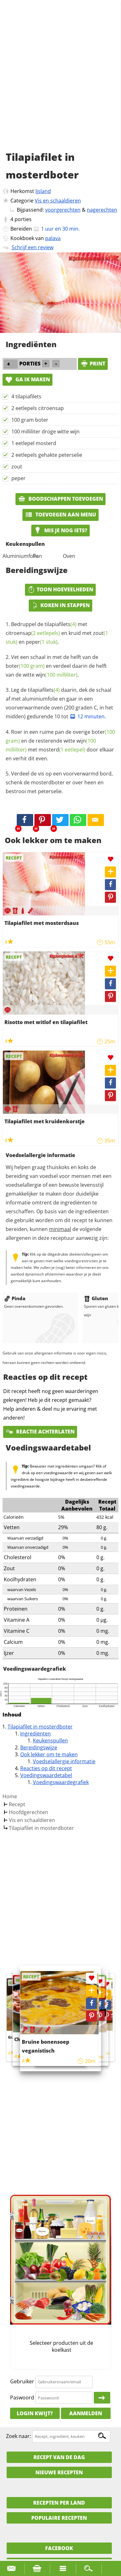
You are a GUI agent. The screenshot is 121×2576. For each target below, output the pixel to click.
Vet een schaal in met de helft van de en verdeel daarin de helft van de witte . (56, 666)
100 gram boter (29, 419)
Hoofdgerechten (28, 1812)
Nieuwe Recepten (59, 2472)
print (93, 363)
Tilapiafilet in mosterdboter (40, 1726)
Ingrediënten (35, 1733)
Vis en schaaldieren (58, 200)
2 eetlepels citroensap (37, 408)
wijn (56, 674)
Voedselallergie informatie (64, 1761)
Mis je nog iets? (60, 530)
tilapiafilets (60, 624)
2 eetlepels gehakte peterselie (46, 454)
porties (23, 219)
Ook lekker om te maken (49, 1754)
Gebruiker (22, 2381)
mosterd (62, 749)
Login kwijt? (35, 2413)
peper (18, 478)
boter (25, 665)
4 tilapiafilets (26, 396)
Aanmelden (85, 2413)
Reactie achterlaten (40, 1431)
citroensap (33, 633)
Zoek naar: (18, 2436)
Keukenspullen (50, 1740)
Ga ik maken (27, 379)
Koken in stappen (60, 605)
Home (10, 1796)
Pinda (14, 1298)
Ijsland (43, 191)
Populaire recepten (59, 2517)
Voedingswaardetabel (46, 1775)
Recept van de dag (59, 2457)
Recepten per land (59, 2502)
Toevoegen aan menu (60, 514)
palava (53, 238)
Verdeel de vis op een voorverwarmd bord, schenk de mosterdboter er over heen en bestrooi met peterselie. (59, 782)
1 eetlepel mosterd (33, 443)
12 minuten (87, 716)
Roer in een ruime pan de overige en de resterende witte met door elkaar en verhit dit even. (60, 745)
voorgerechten (63, 209)
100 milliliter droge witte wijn (45, 431)
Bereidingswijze (38, 1747)
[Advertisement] (60, 82)
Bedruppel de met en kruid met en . (57, 633)
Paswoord (22, 2397)
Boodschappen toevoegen (60, 498)
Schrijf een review (32, 247)
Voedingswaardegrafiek (61, 1782)
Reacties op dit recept (46, 1768)
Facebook (59, 2548)
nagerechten (102, 209)
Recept (17, 1804)
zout (16, 466)
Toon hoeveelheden (60, 589)
